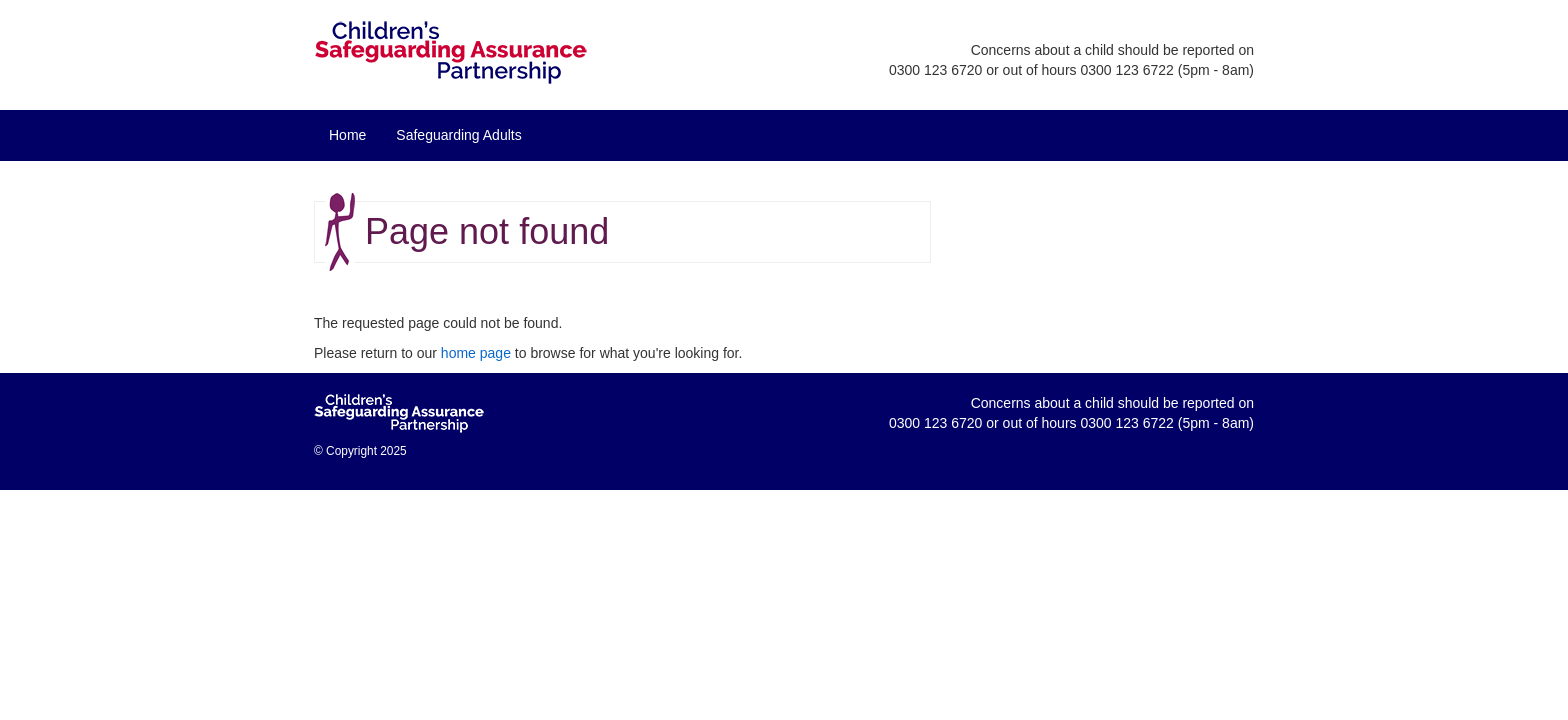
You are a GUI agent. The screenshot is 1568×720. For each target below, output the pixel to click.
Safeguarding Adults (458, 135)
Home (347, 135)
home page (476, 353)
